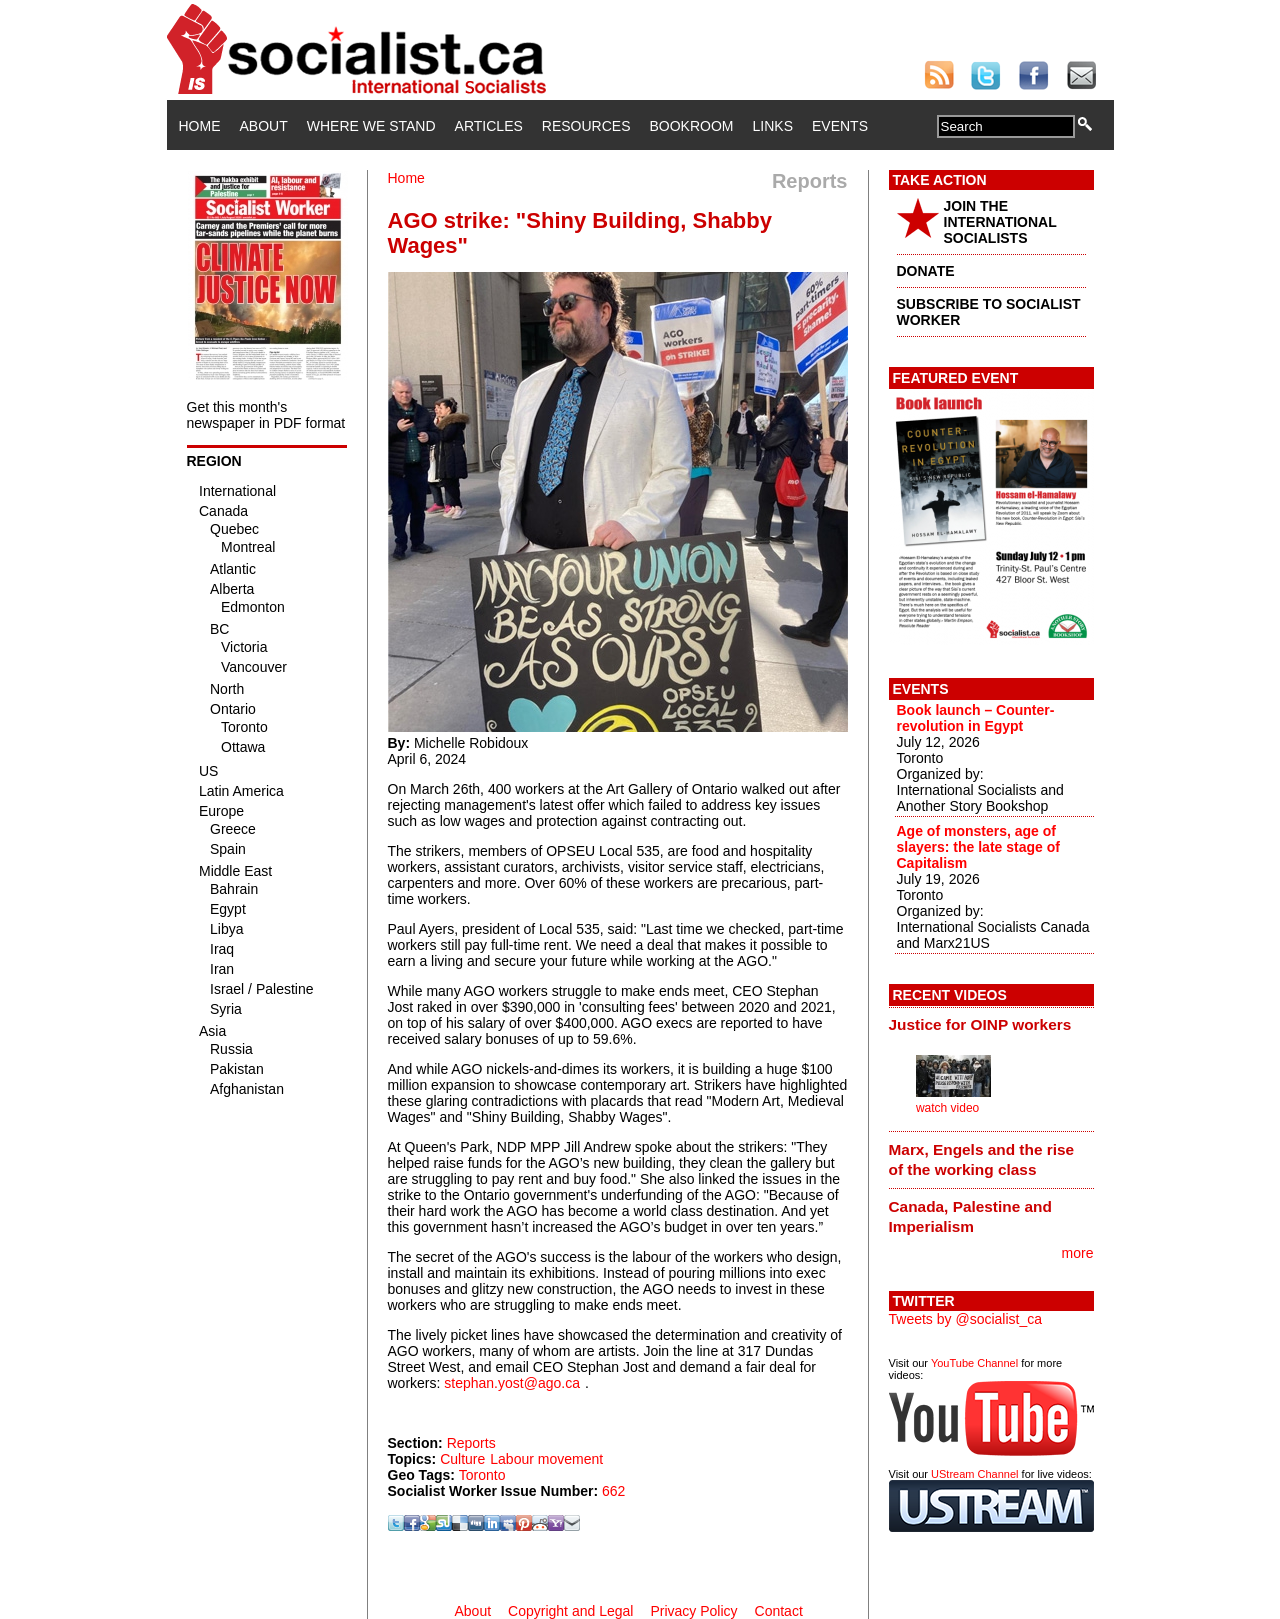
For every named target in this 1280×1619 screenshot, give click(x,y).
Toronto (482, 1475)
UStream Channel (974, 1474)
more (1078, 1253)
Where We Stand (371, 126)
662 (613, 1491)
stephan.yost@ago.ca (512, 1383)
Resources (586, 126)
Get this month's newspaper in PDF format (266, 415)
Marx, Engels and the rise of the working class (982, 1159)
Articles (489, 126)
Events (840, 126)
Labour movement (546, 1459)
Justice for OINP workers (980, 1024)
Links (773, 126)
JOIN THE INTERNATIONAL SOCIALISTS (1000, 222)
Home (200, 126)
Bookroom (692, 126)
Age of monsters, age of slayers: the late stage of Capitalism (978, 847)
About (264, 126)
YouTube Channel (974, 1363)
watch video (947, 1108)
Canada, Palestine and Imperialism (970, 1216)
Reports (471, 1443)
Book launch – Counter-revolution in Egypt (976, 718)
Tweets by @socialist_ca (966, 1319)
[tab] (991, 1025)
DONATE (926, 271)
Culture (462, 1459)
